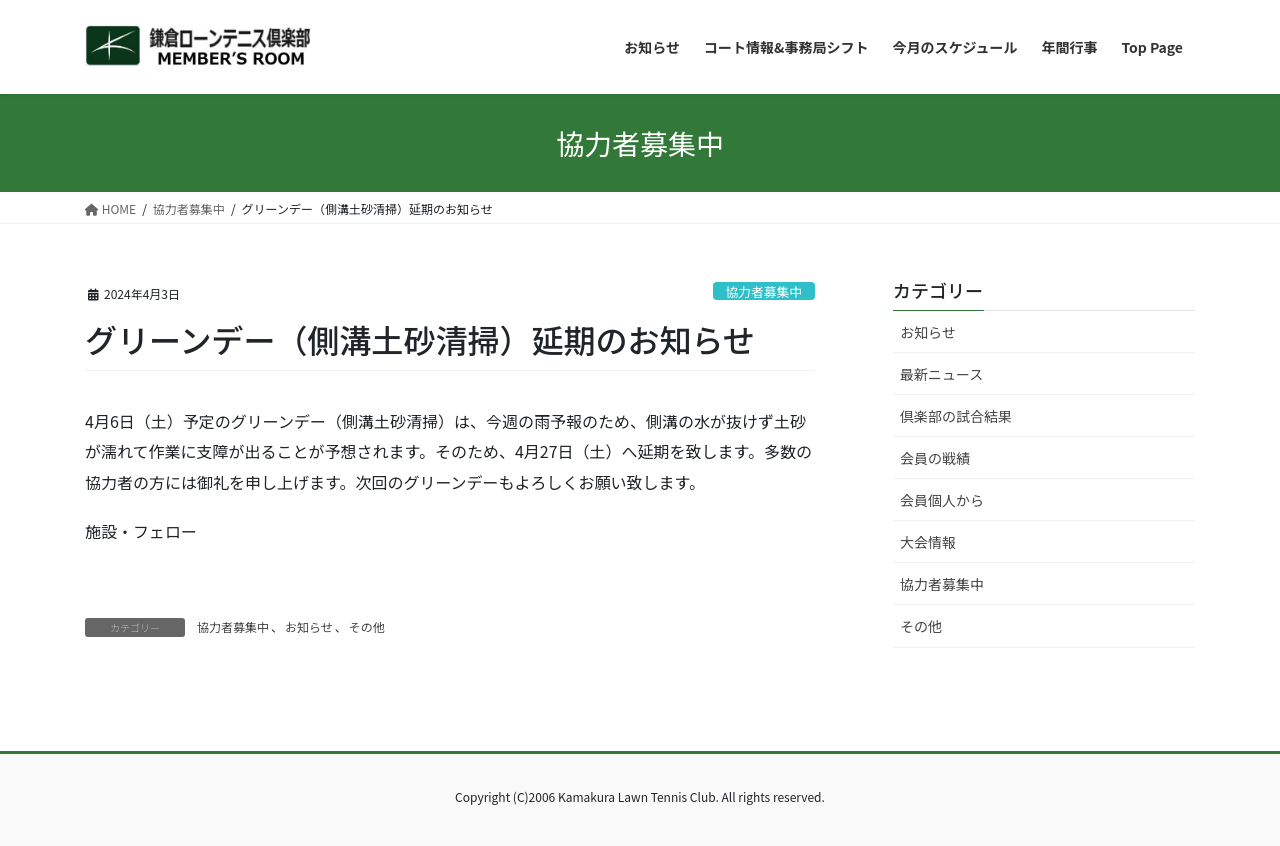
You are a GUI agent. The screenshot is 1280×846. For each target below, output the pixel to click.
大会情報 (928, 542)
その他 (367, 626)
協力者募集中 (763, 291)
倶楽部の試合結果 (956, 416)
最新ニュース (941, 374)
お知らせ (309, 626)
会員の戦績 (935, 458)
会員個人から (942, 500)
